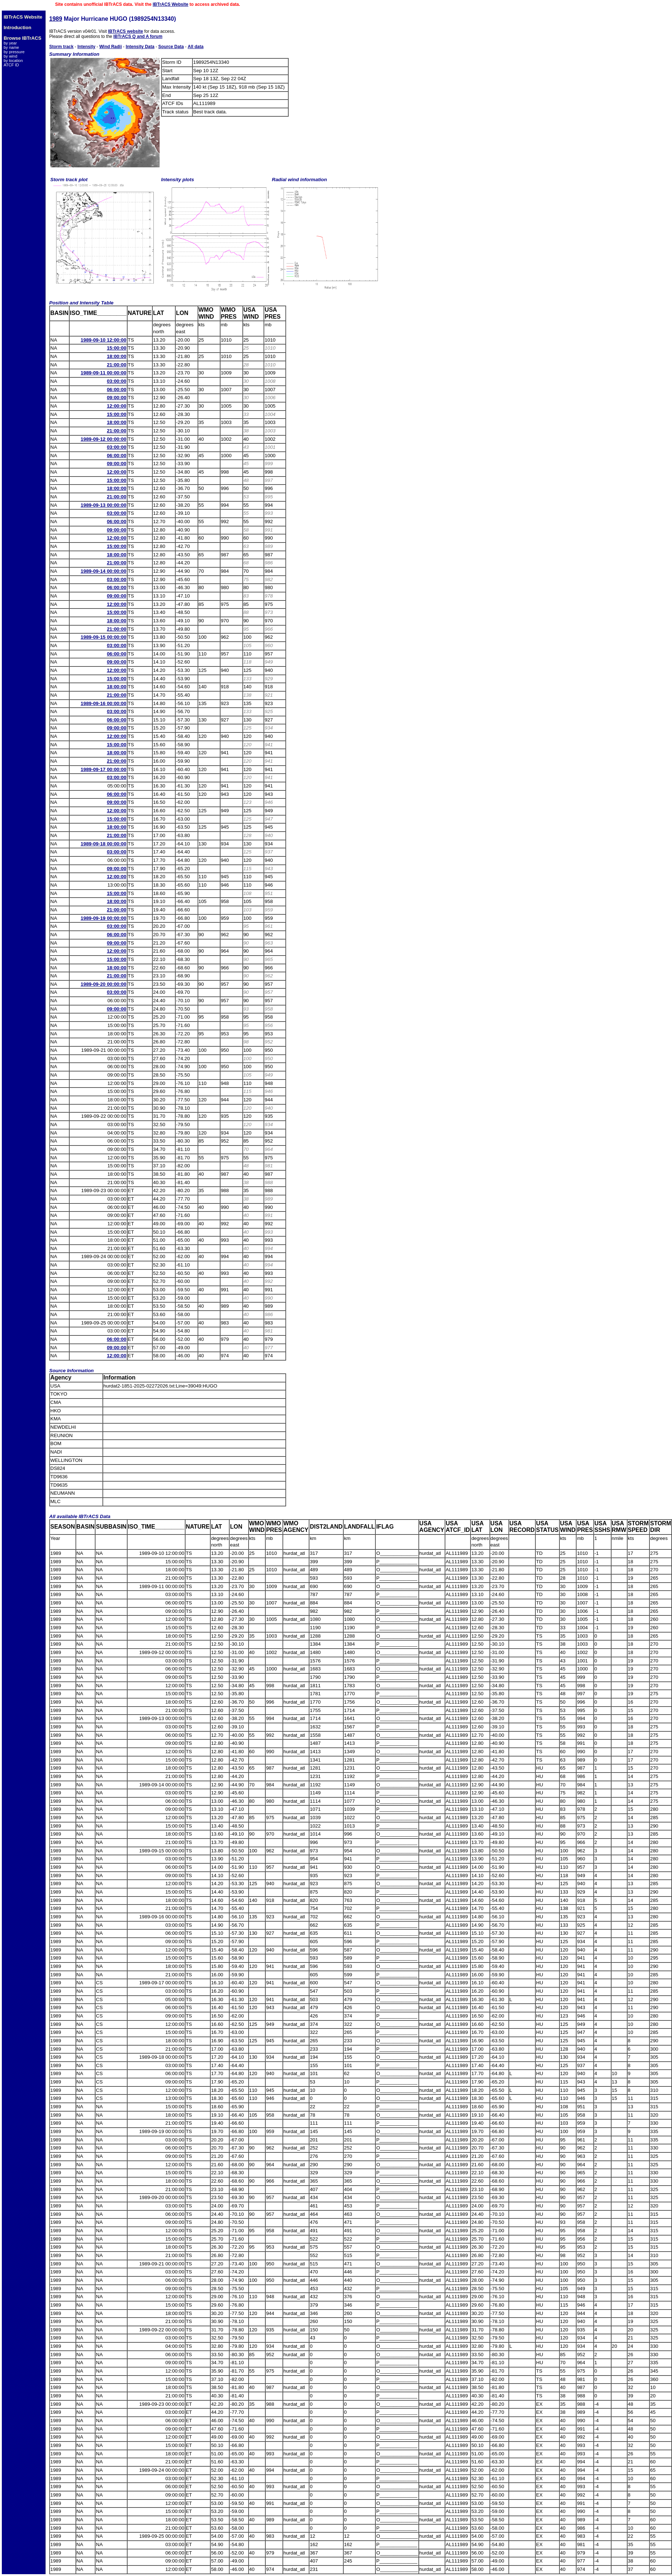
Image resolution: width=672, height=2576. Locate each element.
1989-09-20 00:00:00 (103, 984)
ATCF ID (11, 65)
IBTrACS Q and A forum (137, 36)
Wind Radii (110, 46)
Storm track (61, 46)
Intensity (86, 46)
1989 (55, 19)
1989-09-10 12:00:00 (103, 340)
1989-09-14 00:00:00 (103, 571)
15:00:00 (116, 348)
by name (11, 47)
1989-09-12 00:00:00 (103, 439)
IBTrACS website (125, 31)
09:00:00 (116, 397)
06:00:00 (116, 389)
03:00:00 (116, 381)
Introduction (17, 27)
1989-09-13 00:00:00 (103, 505)
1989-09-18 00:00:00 (103, 844)
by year (10, 43)
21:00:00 (116, 364)
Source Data (171, 46)
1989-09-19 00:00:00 (103, 918)
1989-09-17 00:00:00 (103, 769)
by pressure (14, 52)
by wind (10, 56)
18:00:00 (116, 356)
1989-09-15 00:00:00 (103, 637)
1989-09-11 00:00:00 (103, 372)
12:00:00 (116, 406)
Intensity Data (140, 46)
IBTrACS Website (170, 4)
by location (13, 60)
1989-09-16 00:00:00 (103, 703)
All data (195, 46)
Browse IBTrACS (22, 38)
